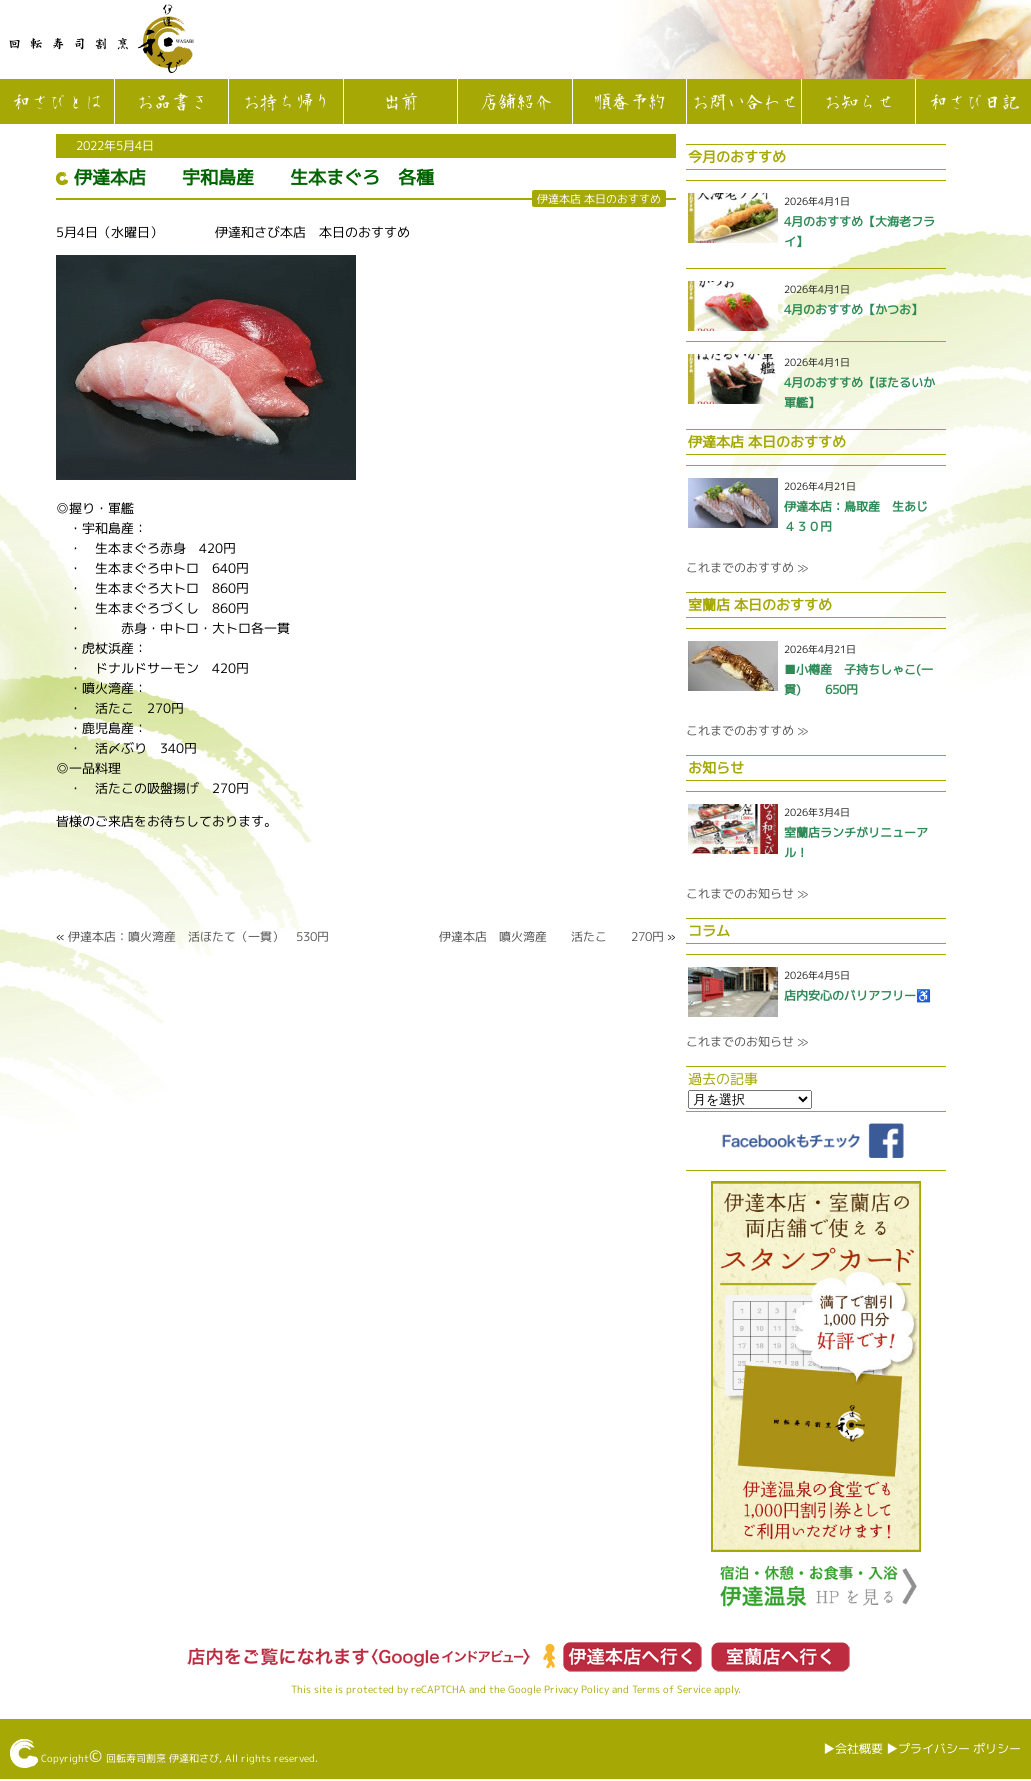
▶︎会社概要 (853, 1748)
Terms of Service (671, 1689)
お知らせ (858, 103)
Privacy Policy (576, 1689)
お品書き (171, 103)
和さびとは (57, 103)
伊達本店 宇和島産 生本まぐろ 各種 (254, 177)
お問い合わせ (744, 103)
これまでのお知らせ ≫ (747, 893)
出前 (400, 103)
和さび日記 (974, 103)
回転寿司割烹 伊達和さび (162, 1758)
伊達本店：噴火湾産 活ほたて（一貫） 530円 (198, 936)
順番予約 (629, 103)
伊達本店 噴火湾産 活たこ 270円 (551, 936)
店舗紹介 (515, 103)
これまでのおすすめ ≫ (747, 567)
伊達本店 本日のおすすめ (599, 198)
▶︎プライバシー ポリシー (953, 1748)
